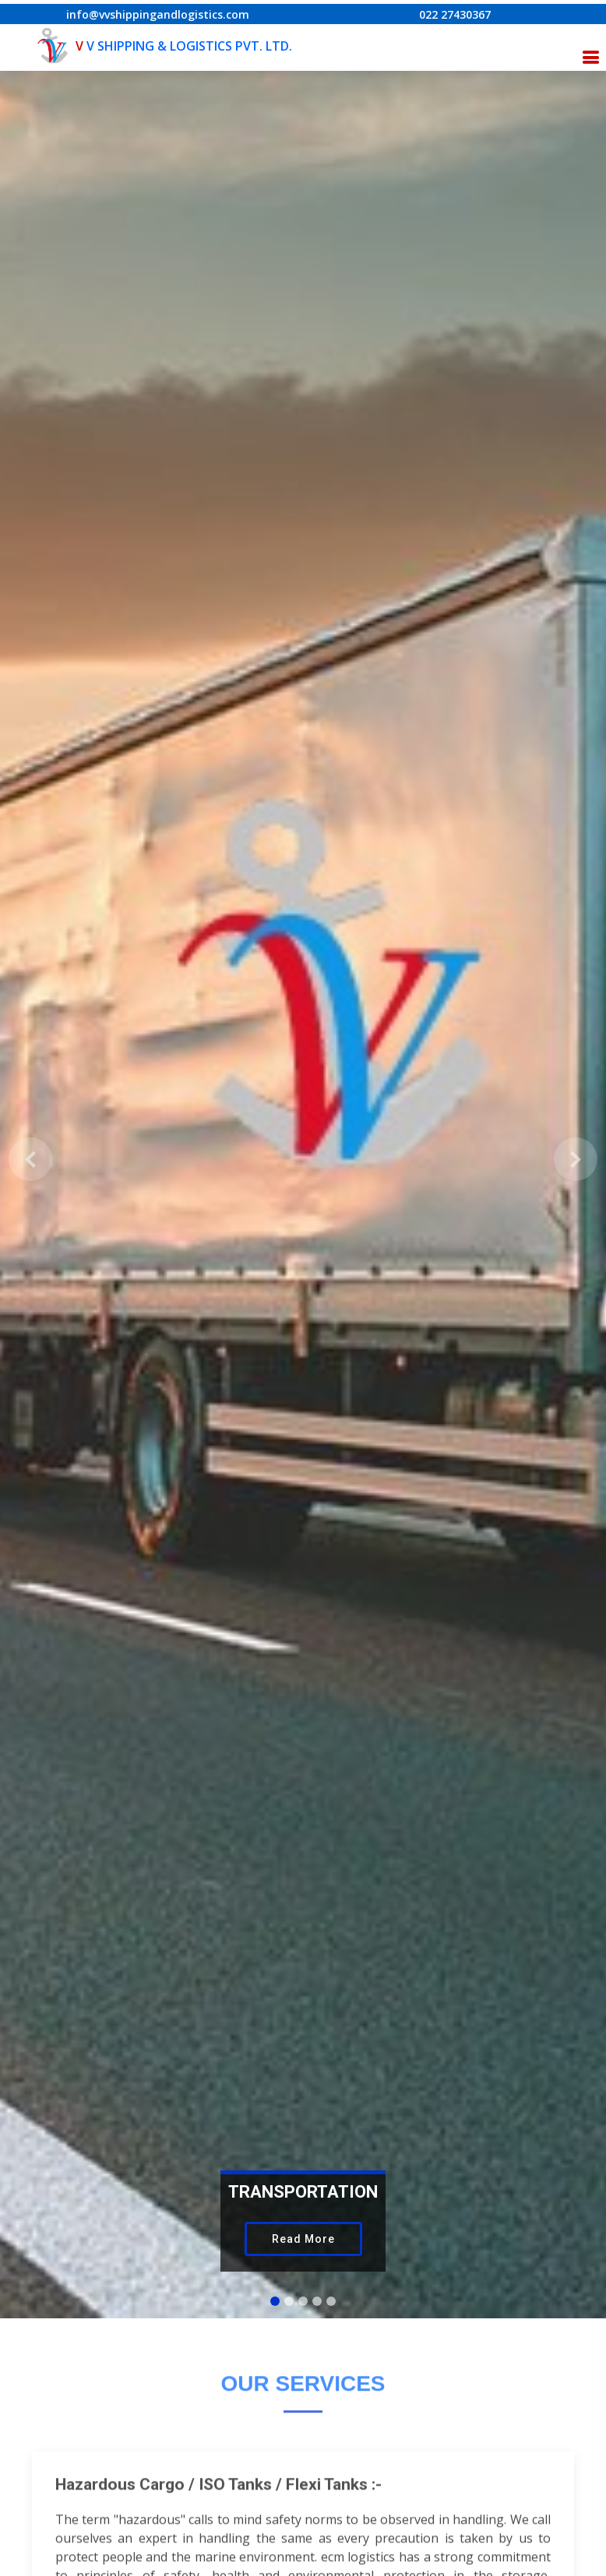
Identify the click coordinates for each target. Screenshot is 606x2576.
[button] (30, 1159)
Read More (303, 2239)
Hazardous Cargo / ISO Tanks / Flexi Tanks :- (218, 2506)
